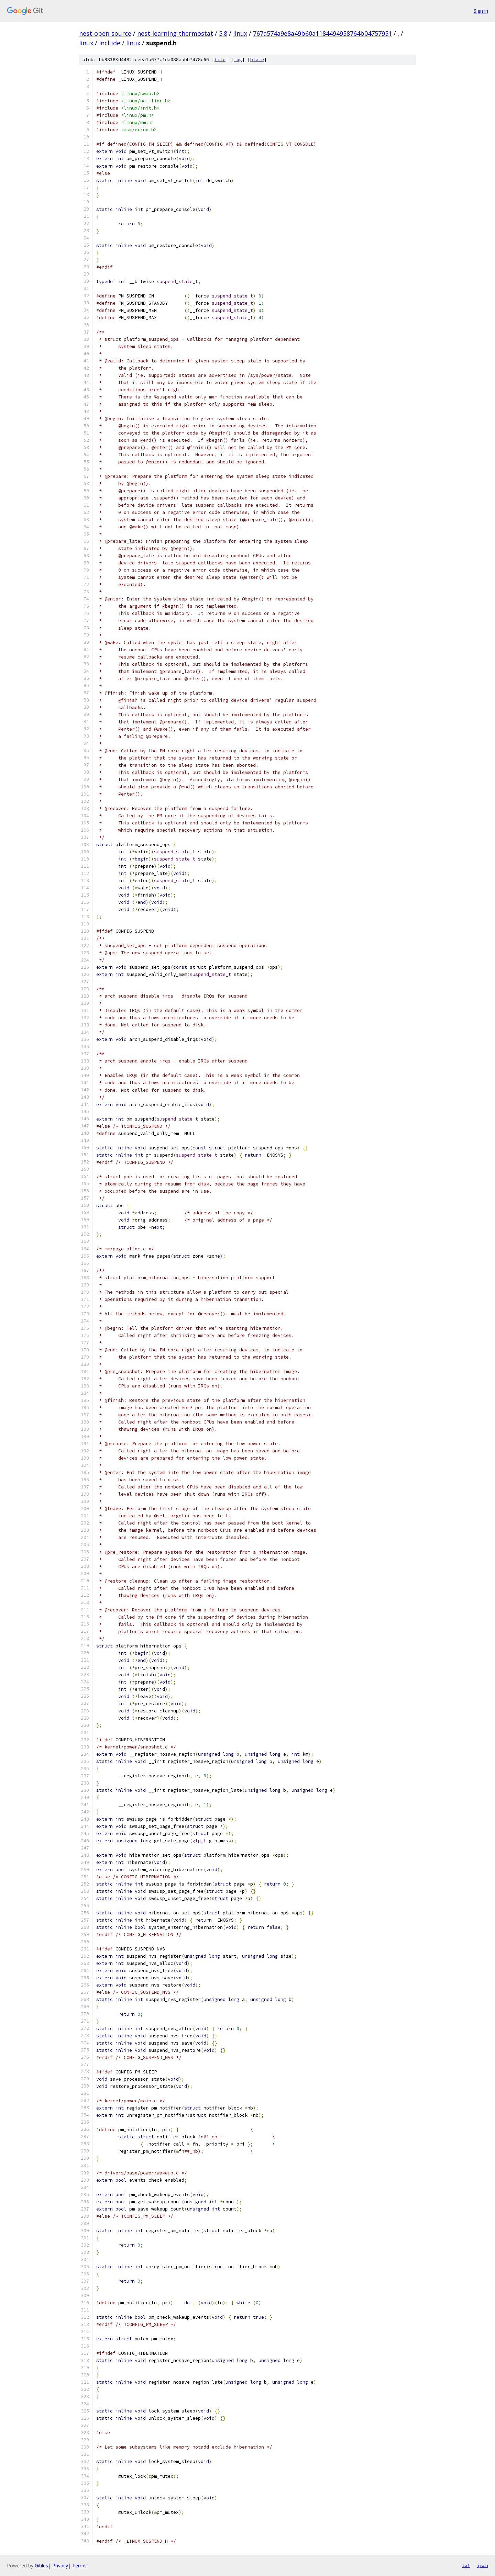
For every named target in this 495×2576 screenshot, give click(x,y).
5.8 (223, 33)
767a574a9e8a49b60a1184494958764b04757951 (322, 33)
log (238, 60)
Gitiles (41, 2565)
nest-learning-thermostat (175, 33)
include (109, 43)
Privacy (60, 2565)
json (482, 2565)
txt (466, 2565)
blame (257, 60)
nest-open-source (105, 33)
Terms (79, 2565)
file (220, 60)
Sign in (481, 11)
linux (240, 33)
